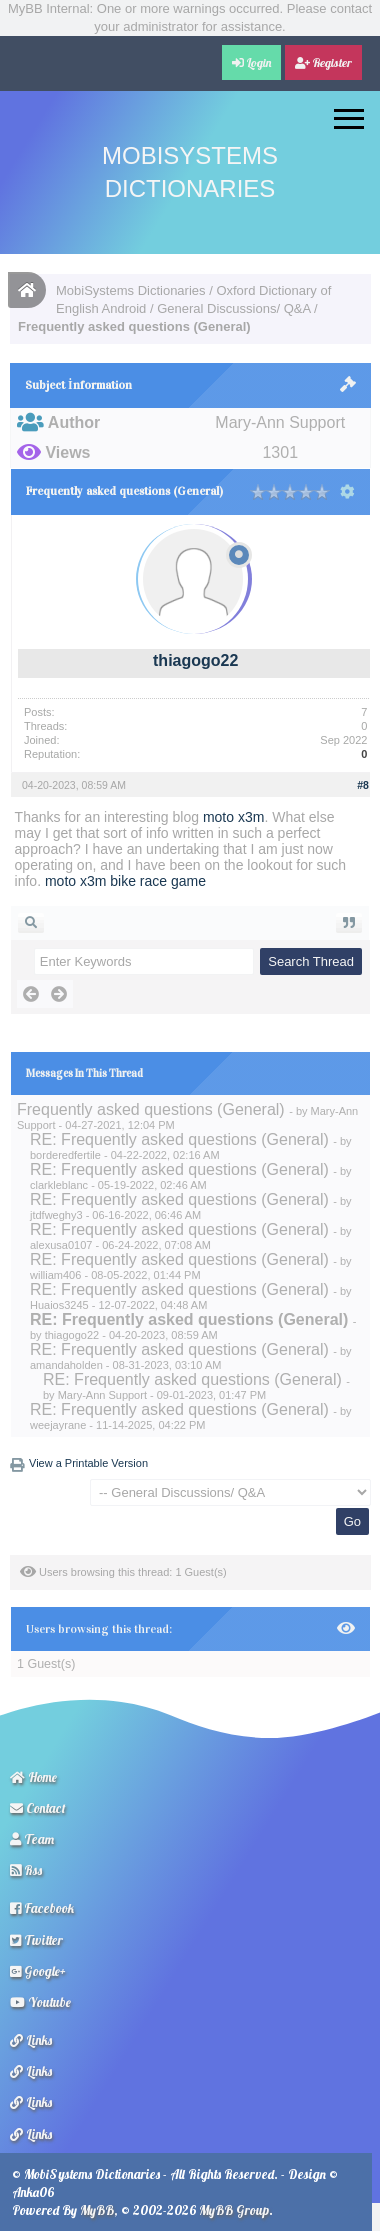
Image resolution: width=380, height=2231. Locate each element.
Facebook (42, 1908)
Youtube (40, 2002)
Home (33, 1777)
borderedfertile (65, 1155)
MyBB (97, 2210)
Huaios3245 (59, 1305)
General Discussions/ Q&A (233, 308)
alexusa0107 (61, 1245)
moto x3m (233, 817)
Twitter (36, 1940)
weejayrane (58, 1425)
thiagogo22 (195, 660)
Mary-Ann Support (102, 1395)
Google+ (38, 1971)
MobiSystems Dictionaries (131, 290)
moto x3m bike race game (125, 881)
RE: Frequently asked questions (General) (179, 1139)
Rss (26, 1870)
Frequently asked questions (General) (151, 1109)
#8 (363, 785)
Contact (38, 1808)
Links (31, 2040)
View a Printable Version (88, 1463)
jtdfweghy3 (56, 1215)
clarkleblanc (59, 1185)
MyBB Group (234, 2210)
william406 (55, 1275)
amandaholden (66, 1365)
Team (32, 1839)
